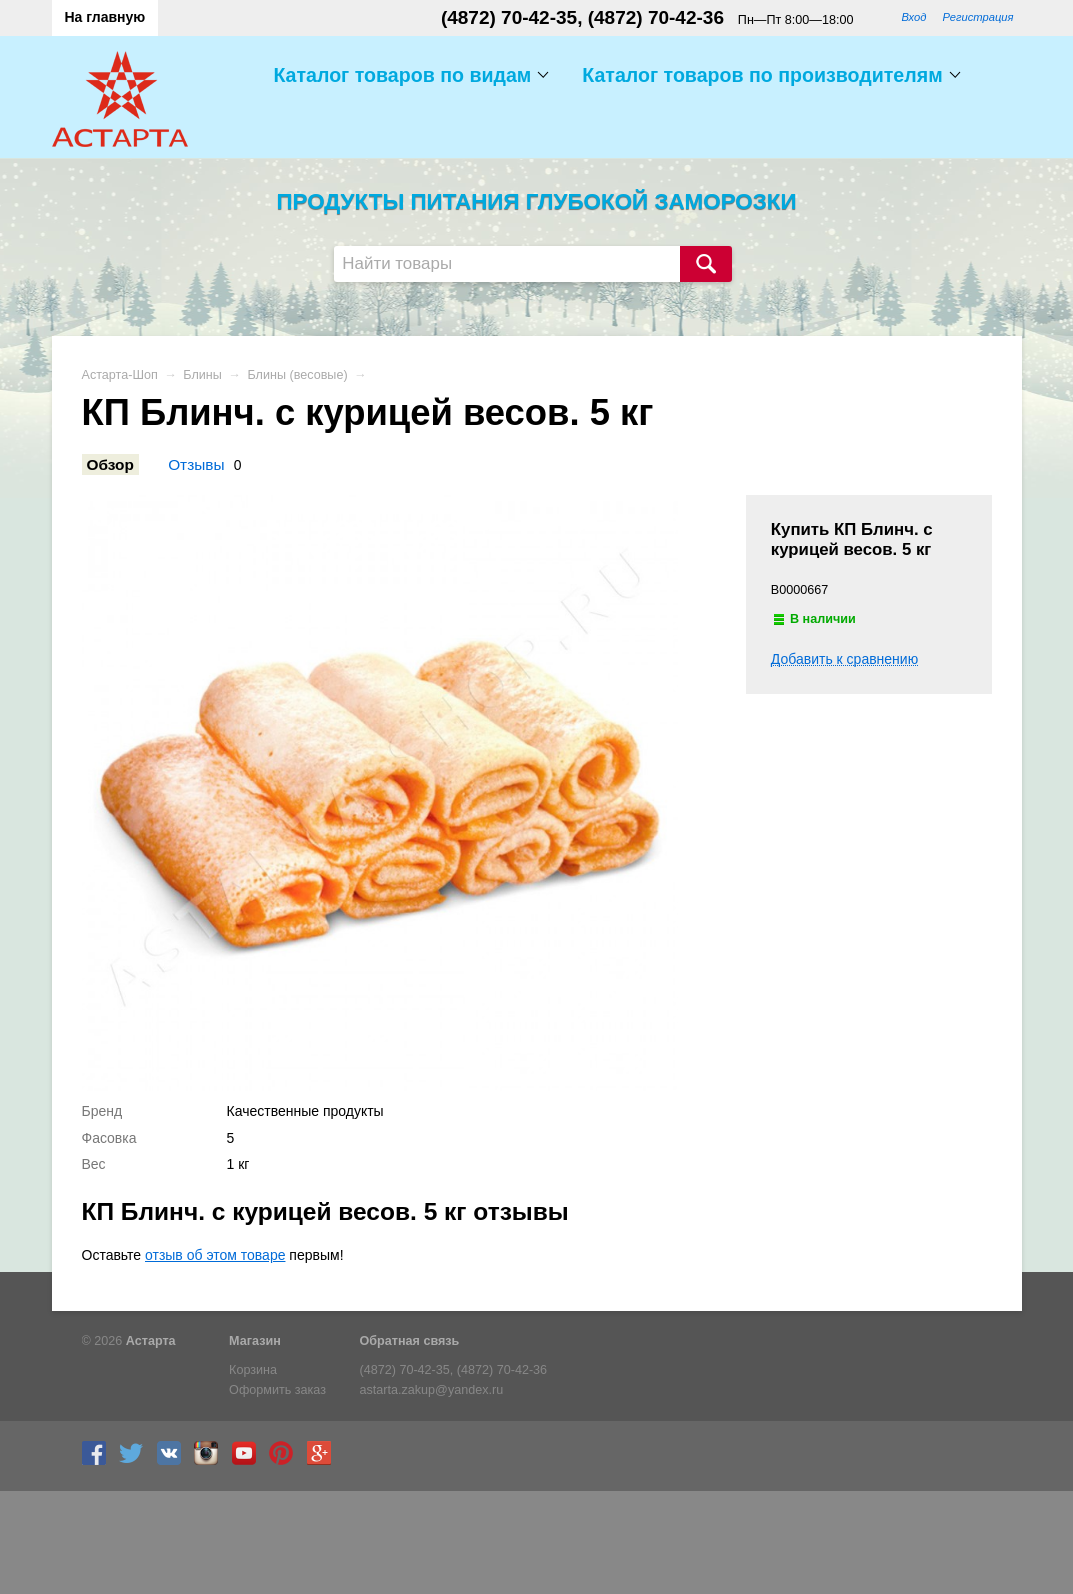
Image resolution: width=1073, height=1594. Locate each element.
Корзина (253, 1370)
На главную (105, 17)
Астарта (151, 1341)
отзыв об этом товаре (215, 1255)
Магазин (255, 1341)
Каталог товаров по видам (402, 75)
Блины (202, 375)
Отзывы (196, 464)
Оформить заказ (277, 1390)
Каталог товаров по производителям (762, 75)
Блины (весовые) (297, 375)
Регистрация (977, 17)
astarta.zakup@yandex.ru (432, 1390)
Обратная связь (410, 1341)
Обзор (110, 464)
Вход (913, 17)
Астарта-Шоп (120, 375)
